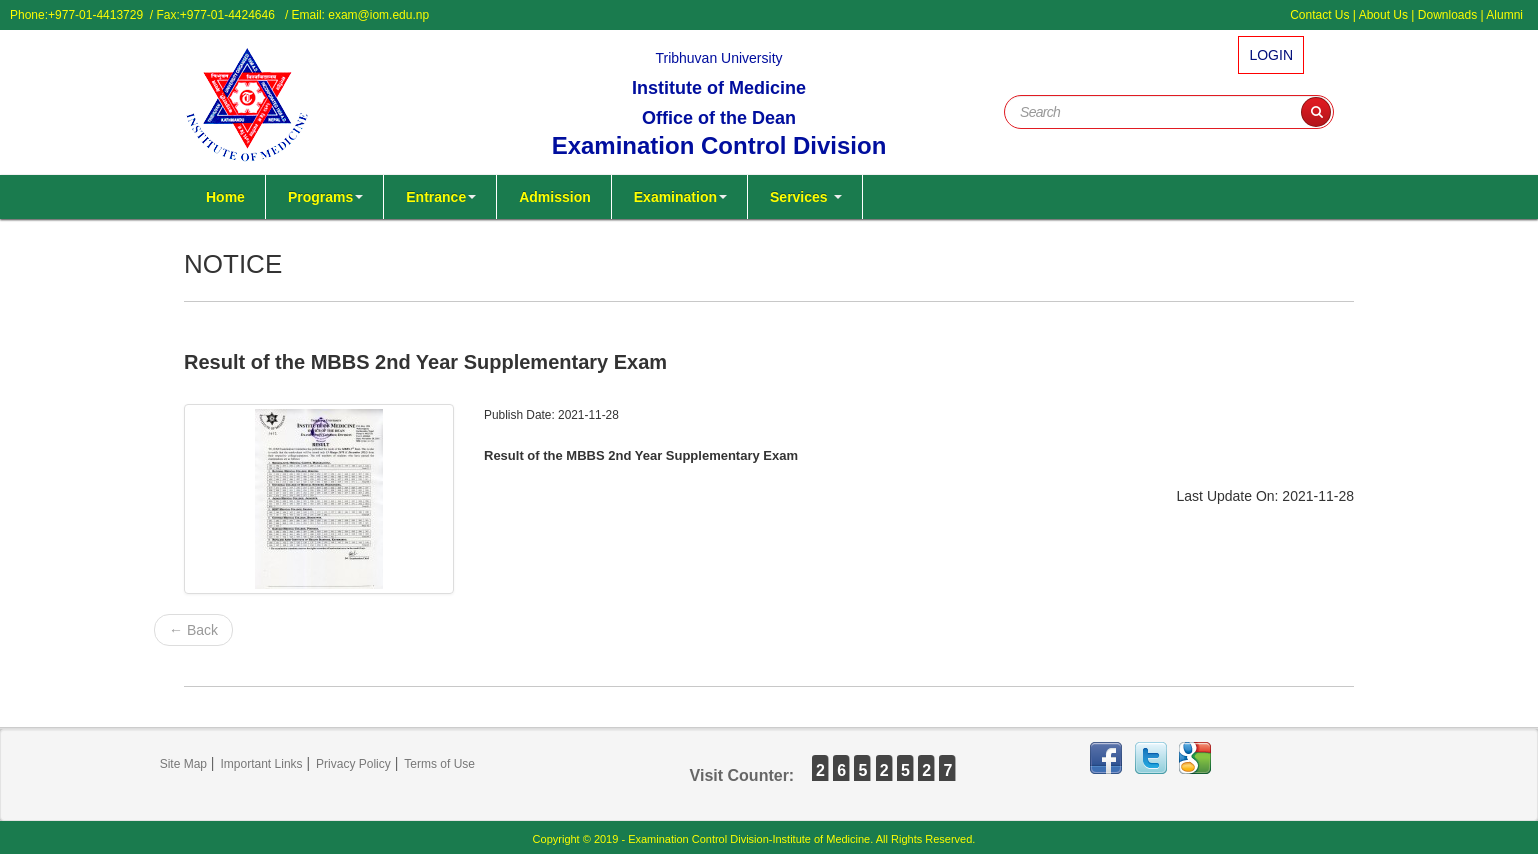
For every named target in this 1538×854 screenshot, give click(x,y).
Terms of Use (439, 764)
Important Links (262, 764)
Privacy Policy (353, 764)
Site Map (183, 764)
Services (806, 197)
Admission (555, 197)
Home (225, 197)
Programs (325, 197)
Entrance (441, 197)
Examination (680, 197)
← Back (193, 630)
